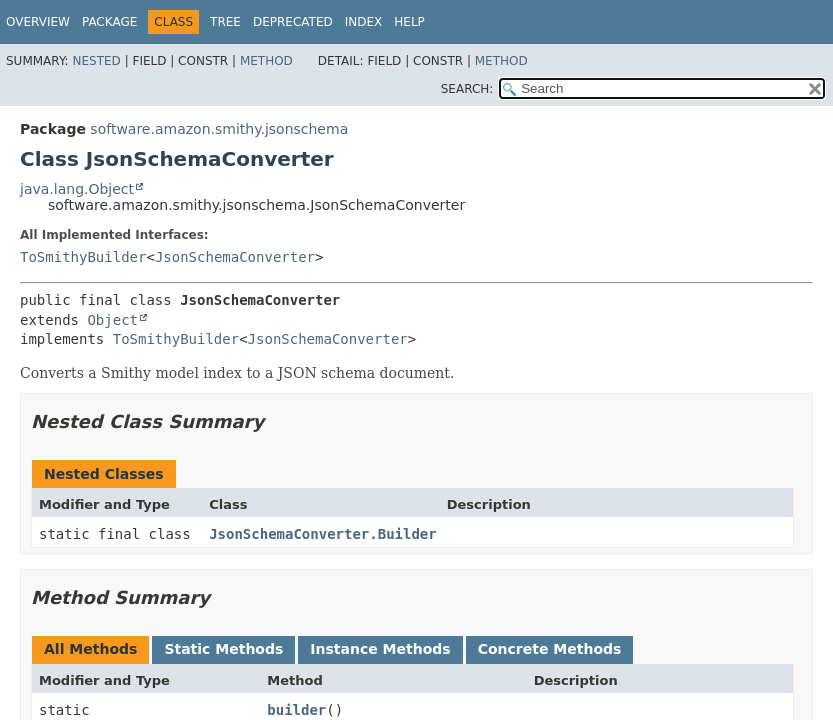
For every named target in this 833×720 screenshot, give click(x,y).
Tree (225, 22)
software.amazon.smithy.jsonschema (219, 129)
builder (296, 710)
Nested (96, 61)
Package (109, 22)
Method (266, 61)
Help (409, 22)
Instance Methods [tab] (380, 649)
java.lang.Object (77, 189)
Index (364, 22)
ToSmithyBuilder (83, 257)
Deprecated (293, 22)
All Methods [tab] (90, 649)
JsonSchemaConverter (235, 257)
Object (112, 320)
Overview (38, 22)
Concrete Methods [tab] (550, 649)
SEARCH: (467, 89)
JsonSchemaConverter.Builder (323, 534)
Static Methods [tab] (223, 649)
